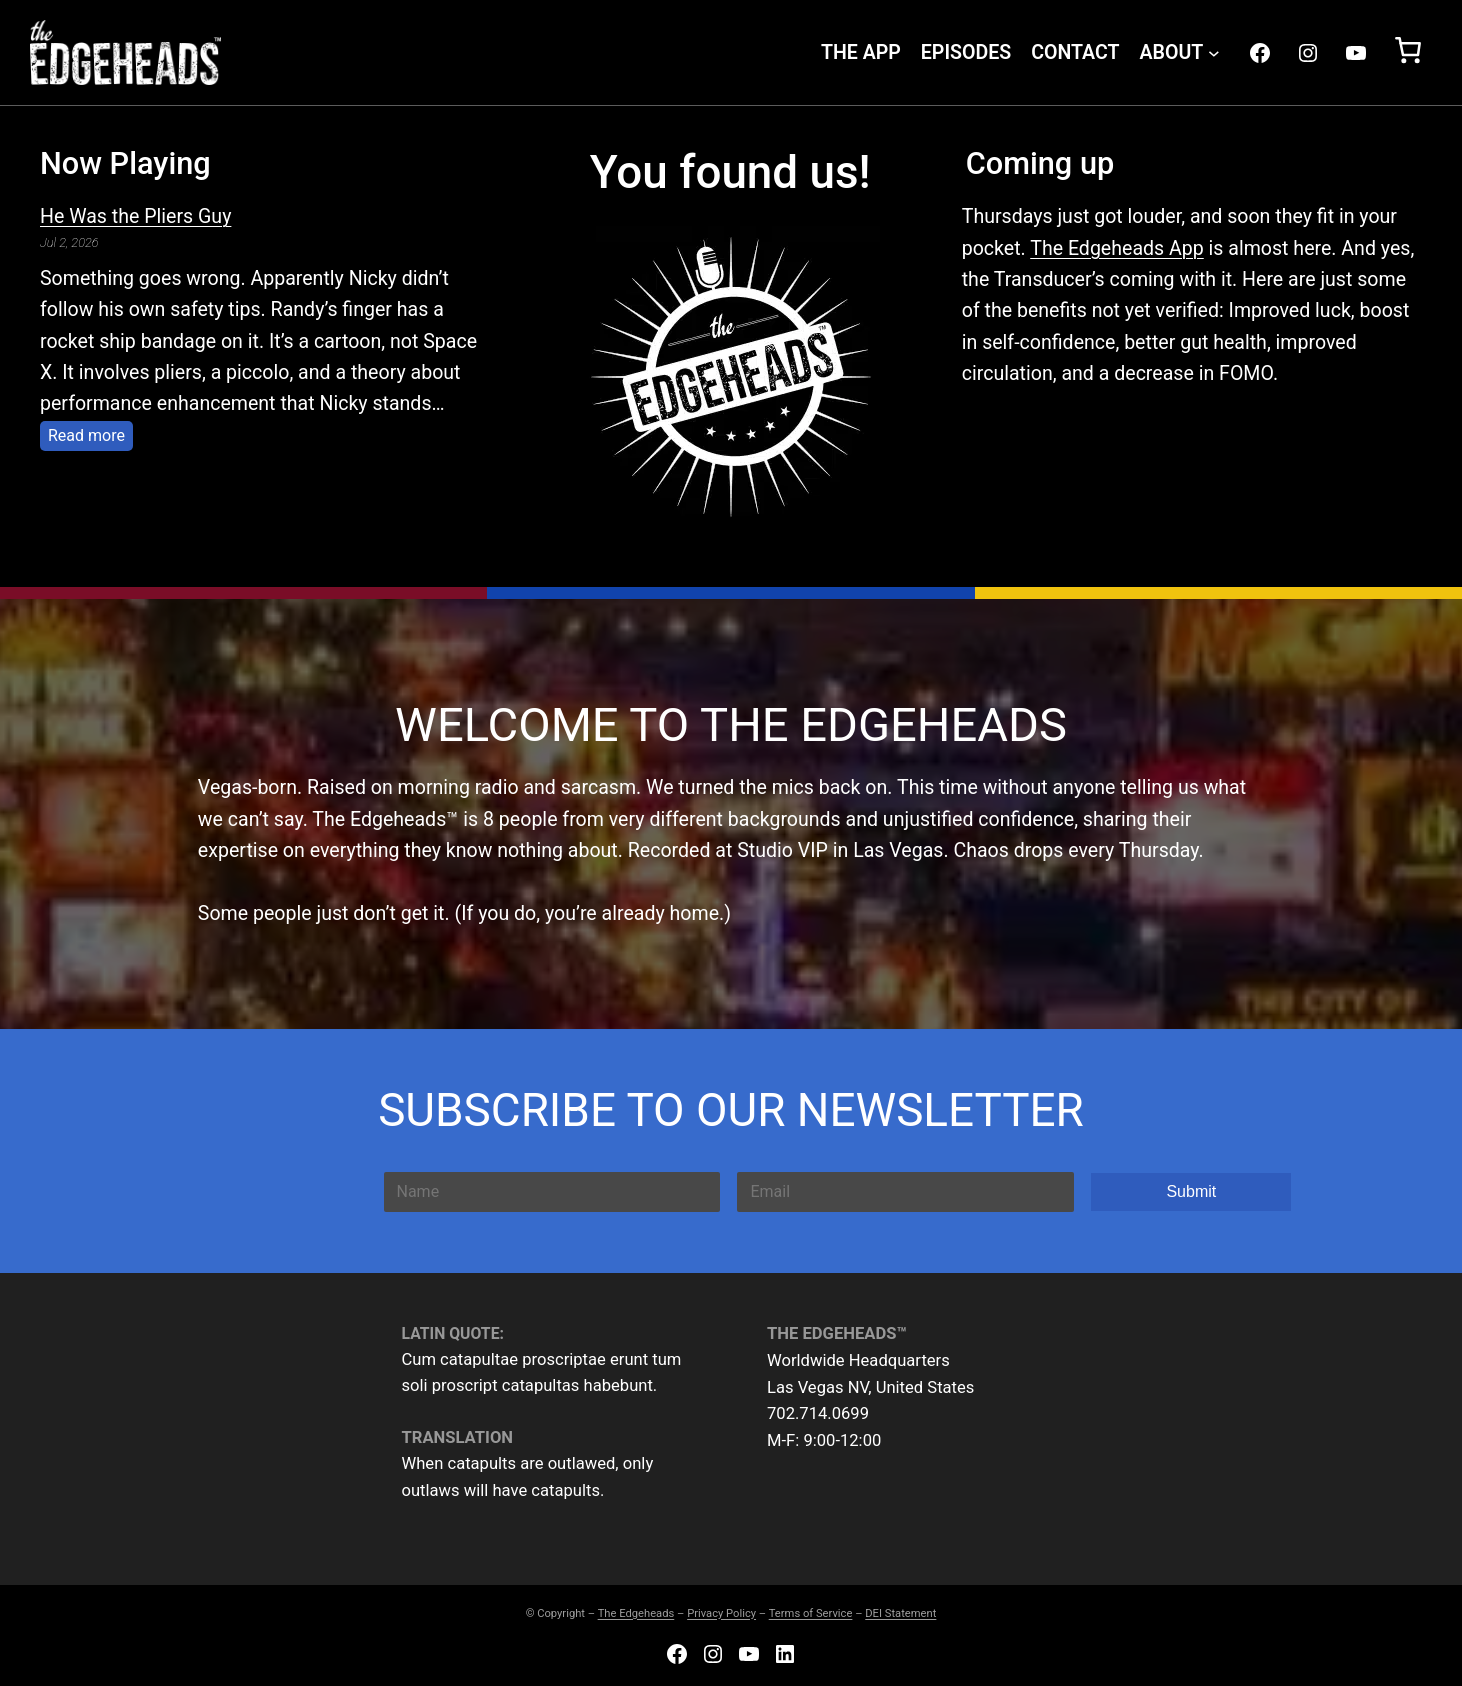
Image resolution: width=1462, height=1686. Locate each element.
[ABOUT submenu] (1214, 53)
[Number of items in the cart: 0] (1408, 51)
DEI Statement (900, 1613)
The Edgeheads (636, 1613)
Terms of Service (811, 1613)
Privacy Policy (721, 1613)
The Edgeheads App (1117, 248)
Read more (90, 433)
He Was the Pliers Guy (135, 216)
